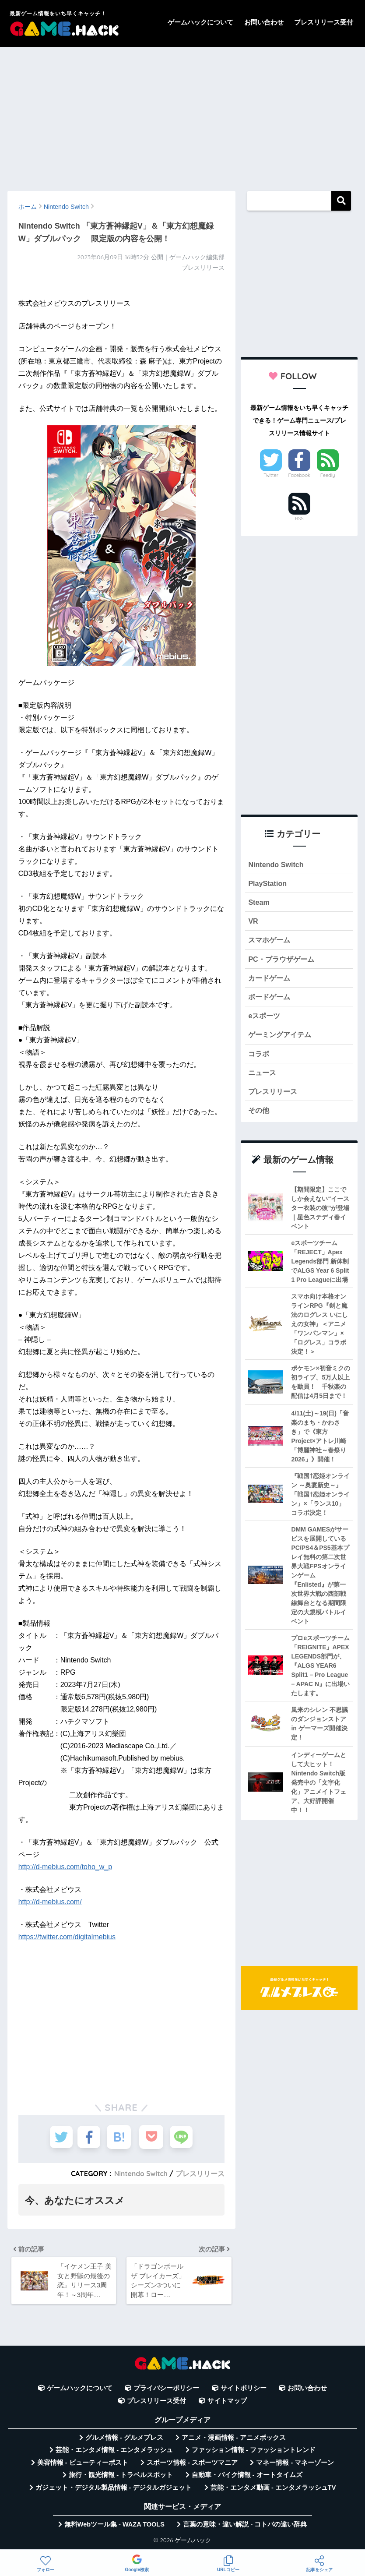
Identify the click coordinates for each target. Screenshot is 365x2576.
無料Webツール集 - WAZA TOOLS (114, 2527)
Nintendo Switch (140, 2173)
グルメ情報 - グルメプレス (124, 2440)
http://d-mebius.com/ (50, 1902)
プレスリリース (200, 2173)
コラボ (259, 1059)
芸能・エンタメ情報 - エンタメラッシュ (114, 2452)
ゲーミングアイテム (281, 1039)
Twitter (270, 475)
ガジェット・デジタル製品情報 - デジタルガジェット (113, 2490)
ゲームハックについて (200, 22)
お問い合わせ (264, 22)
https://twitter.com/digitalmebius (67, 1937)
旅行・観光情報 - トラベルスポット (121, 2477)
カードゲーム (270, 981)
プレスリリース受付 (323, 22)
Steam (259, 903)
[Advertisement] (182, 114)
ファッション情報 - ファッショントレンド (254, 2452)
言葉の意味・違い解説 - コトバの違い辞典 (245, 2527)
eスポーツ (265, 1020)
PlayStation (268, 884)
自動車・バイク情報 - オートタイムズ (247, 2477)
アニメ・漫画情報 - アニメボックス (234, 2440)
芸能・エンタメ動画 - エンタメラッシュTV (273, 2490)
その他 (259, 1117)
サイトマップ (227, 2403)
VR (253, 923)
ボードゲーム (270, 1000)
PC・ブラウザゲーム (283, 961)
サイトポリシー (244, 2391)
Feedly (327, 475)
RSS (299, 518)
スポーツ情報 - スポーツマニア (192, 2465)
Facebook (299, 475)
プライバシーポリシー (166, 2391)
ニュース (263, 1078)
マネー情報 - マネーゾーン (295, 2465)
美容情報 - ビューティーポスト (82, 2465)
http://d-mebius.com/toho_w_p (65, 1866)
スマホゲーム (270, 942)
